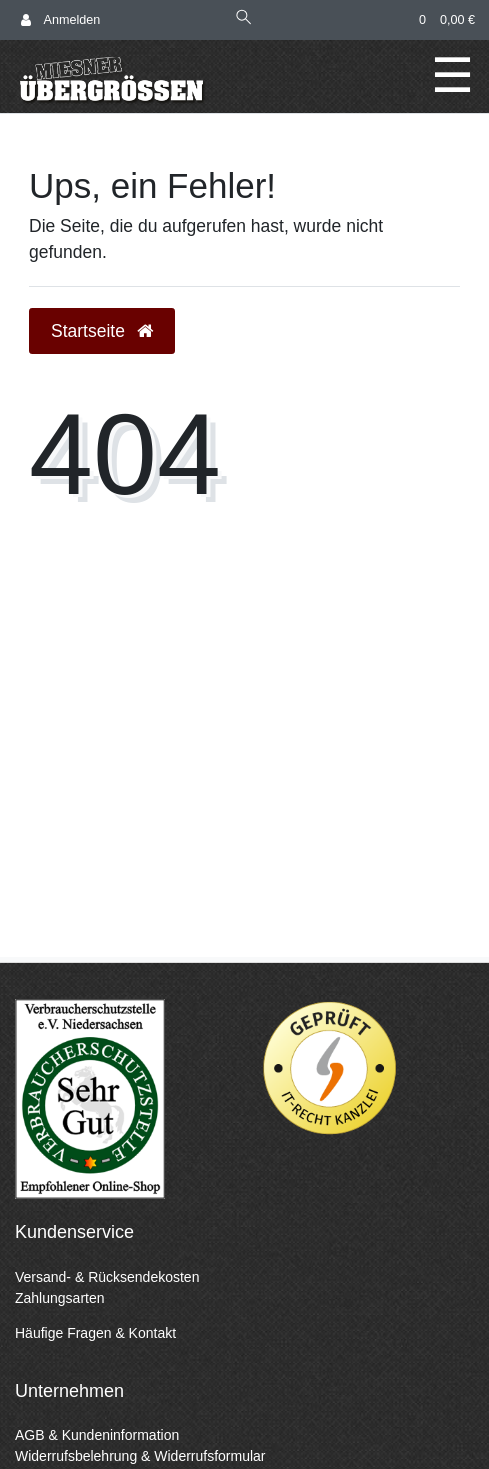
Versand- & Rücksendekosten (107, 1277)
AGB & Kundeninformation (97, 1435)
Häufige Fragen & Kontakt (95, 1333)
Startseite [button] (102, 331)
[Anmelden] (60, 20)
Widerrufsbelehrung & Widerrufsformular (140, 1456)
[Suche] (244, 19)
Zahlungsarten (60, 1298)
